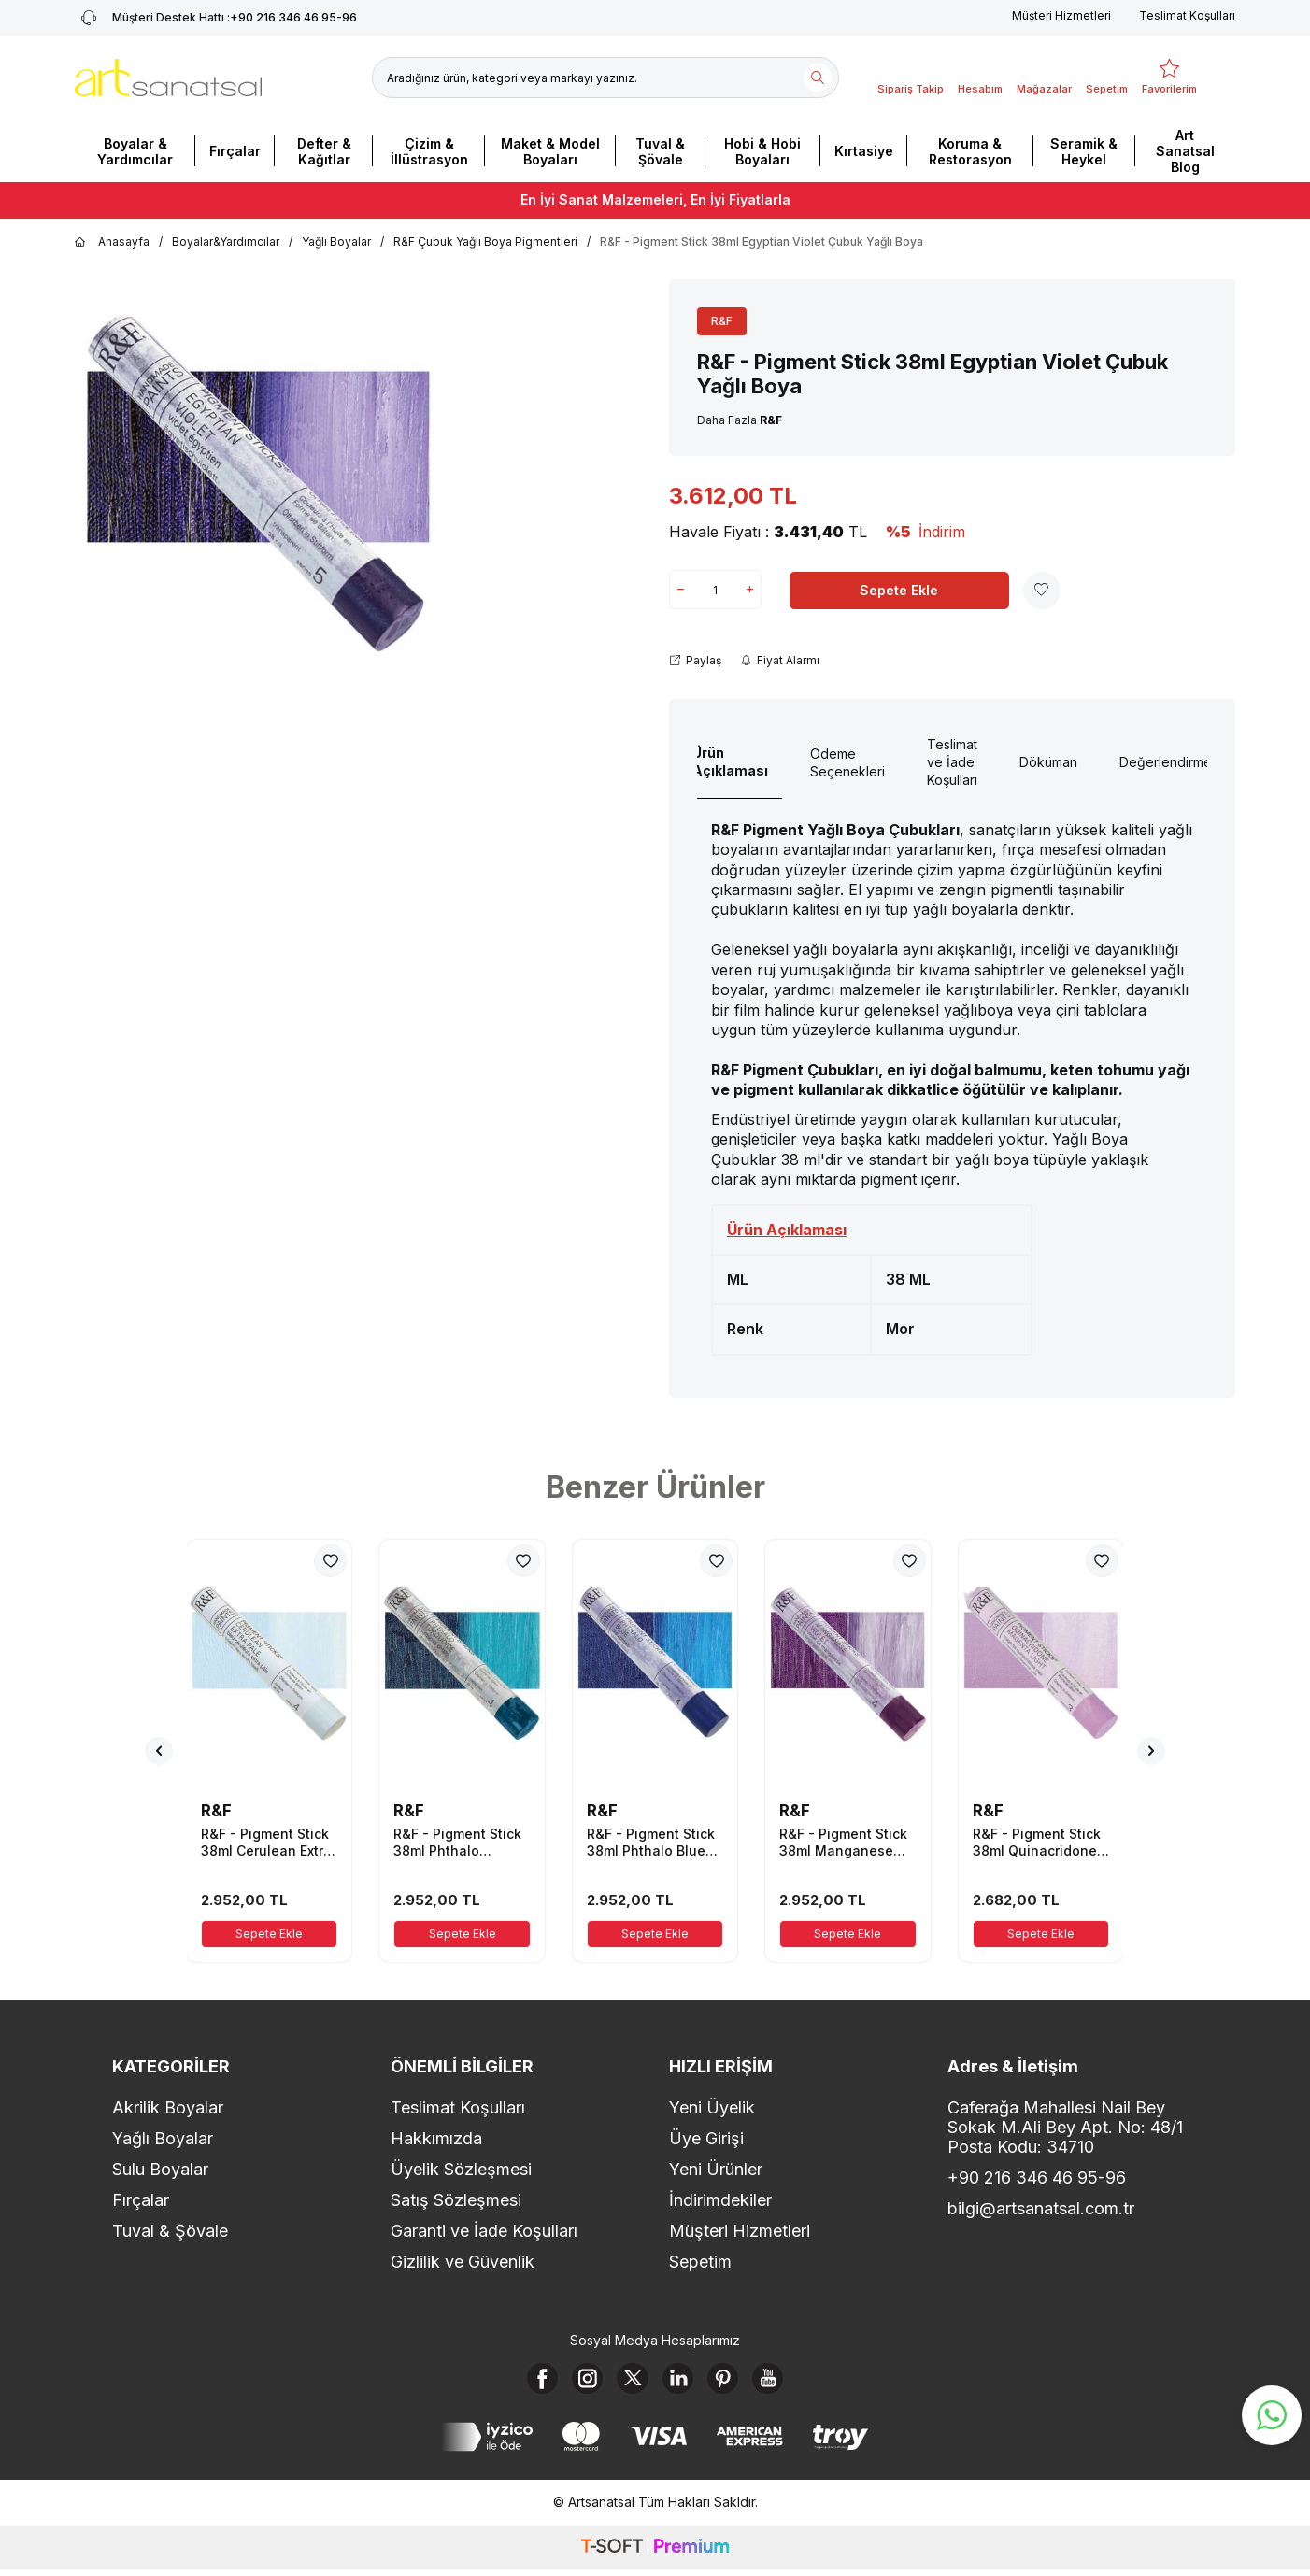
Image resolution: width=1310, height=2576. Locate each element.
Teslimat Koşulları (1187, 15)
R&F (722, 321)
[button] (159, 1751)
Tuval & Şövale (660, 151)
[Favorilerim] (1169, 77)
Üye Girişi (706, 2138)
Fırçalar (235, 151)
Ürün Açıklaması (730, 761)
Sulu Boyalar (160, 2169)
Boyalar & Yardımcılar (135, 151)
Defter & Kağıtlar (324, 151)
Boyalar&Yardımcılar (225, 242)
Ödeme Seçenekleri (847, 762)
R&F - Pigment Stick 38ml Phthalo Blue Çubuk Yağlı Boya (651, 1842)
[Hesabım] (980, 77)
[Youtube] (784, 2381)
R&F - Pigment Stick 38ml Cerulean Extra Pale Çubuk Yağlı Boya (266, 1842)
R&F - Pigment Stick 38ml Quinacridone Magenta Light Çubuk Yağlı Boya (1037, 1842)
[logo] (168, 78)
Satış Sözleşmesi (456, 2200)
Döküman (1048, 762)
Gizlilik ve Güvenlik (462, 2261)
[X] (629, 2381)
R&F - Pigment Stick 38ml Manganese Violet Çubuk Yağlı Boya (843, 1842)
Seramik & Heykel (1084, 151)
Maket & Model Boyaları (550, 151)
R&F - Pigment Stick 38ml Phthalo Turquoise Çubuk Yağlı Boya (457, 1842)
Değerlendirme (1165, 762)
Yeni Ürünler (715, 2169)
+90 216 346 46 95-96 (1036, 2177)
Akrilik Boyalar (167, 2107)
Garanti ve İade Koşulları (484, 2231)
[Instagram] (578, 2381)
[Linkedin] (681, 2381)
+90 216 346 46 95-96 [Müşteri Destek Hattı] (216, 17)
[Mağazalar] (1044, 77)
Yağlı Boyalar (336, 242)
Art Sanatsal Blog (1185, 151)
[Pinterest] (732, 2381)
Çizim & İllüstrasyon (429, 151)
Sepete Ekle (899, 590)
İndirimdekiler (720, 2200)
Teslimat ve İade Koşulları (952, 762)
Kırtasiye (863, 151)
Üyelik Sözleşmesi (461, 2169)
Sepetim (700, 2261)
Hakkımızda (436, 2138)
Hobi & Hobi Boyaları (762, 151)
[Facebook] (527, 2381)
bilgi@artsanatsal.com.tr (1040, 2208)
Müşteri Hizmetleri (1061, 15)
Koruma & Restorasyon (970, 151)
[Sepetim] (1107, 77)
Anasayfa (112, 242)
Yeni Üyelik (712, 2107)
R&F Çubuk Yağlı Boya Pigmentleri (485, 242)
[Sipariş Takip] (910, 77)
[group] (259, 486)
